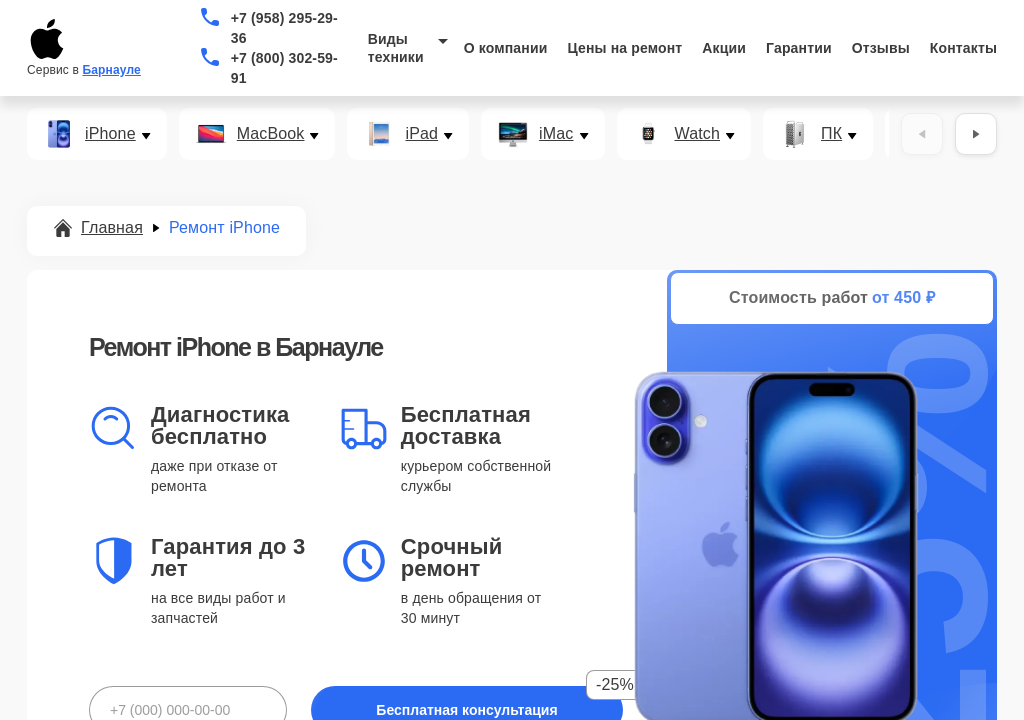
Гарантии (799, 48)
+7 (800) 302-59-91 (284, 68)
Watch (698, 134)
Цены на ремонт (624, 48)
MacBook (271, 134)
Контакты (963, 48)
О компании (506, 48)
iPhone (110, 134)
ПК (831, 134)
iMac (556, 134)
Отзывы (881, 48)
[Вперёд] (976, 134)
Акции (724, 48)
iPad (421, 134)
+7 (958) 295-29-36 (284, 28)
